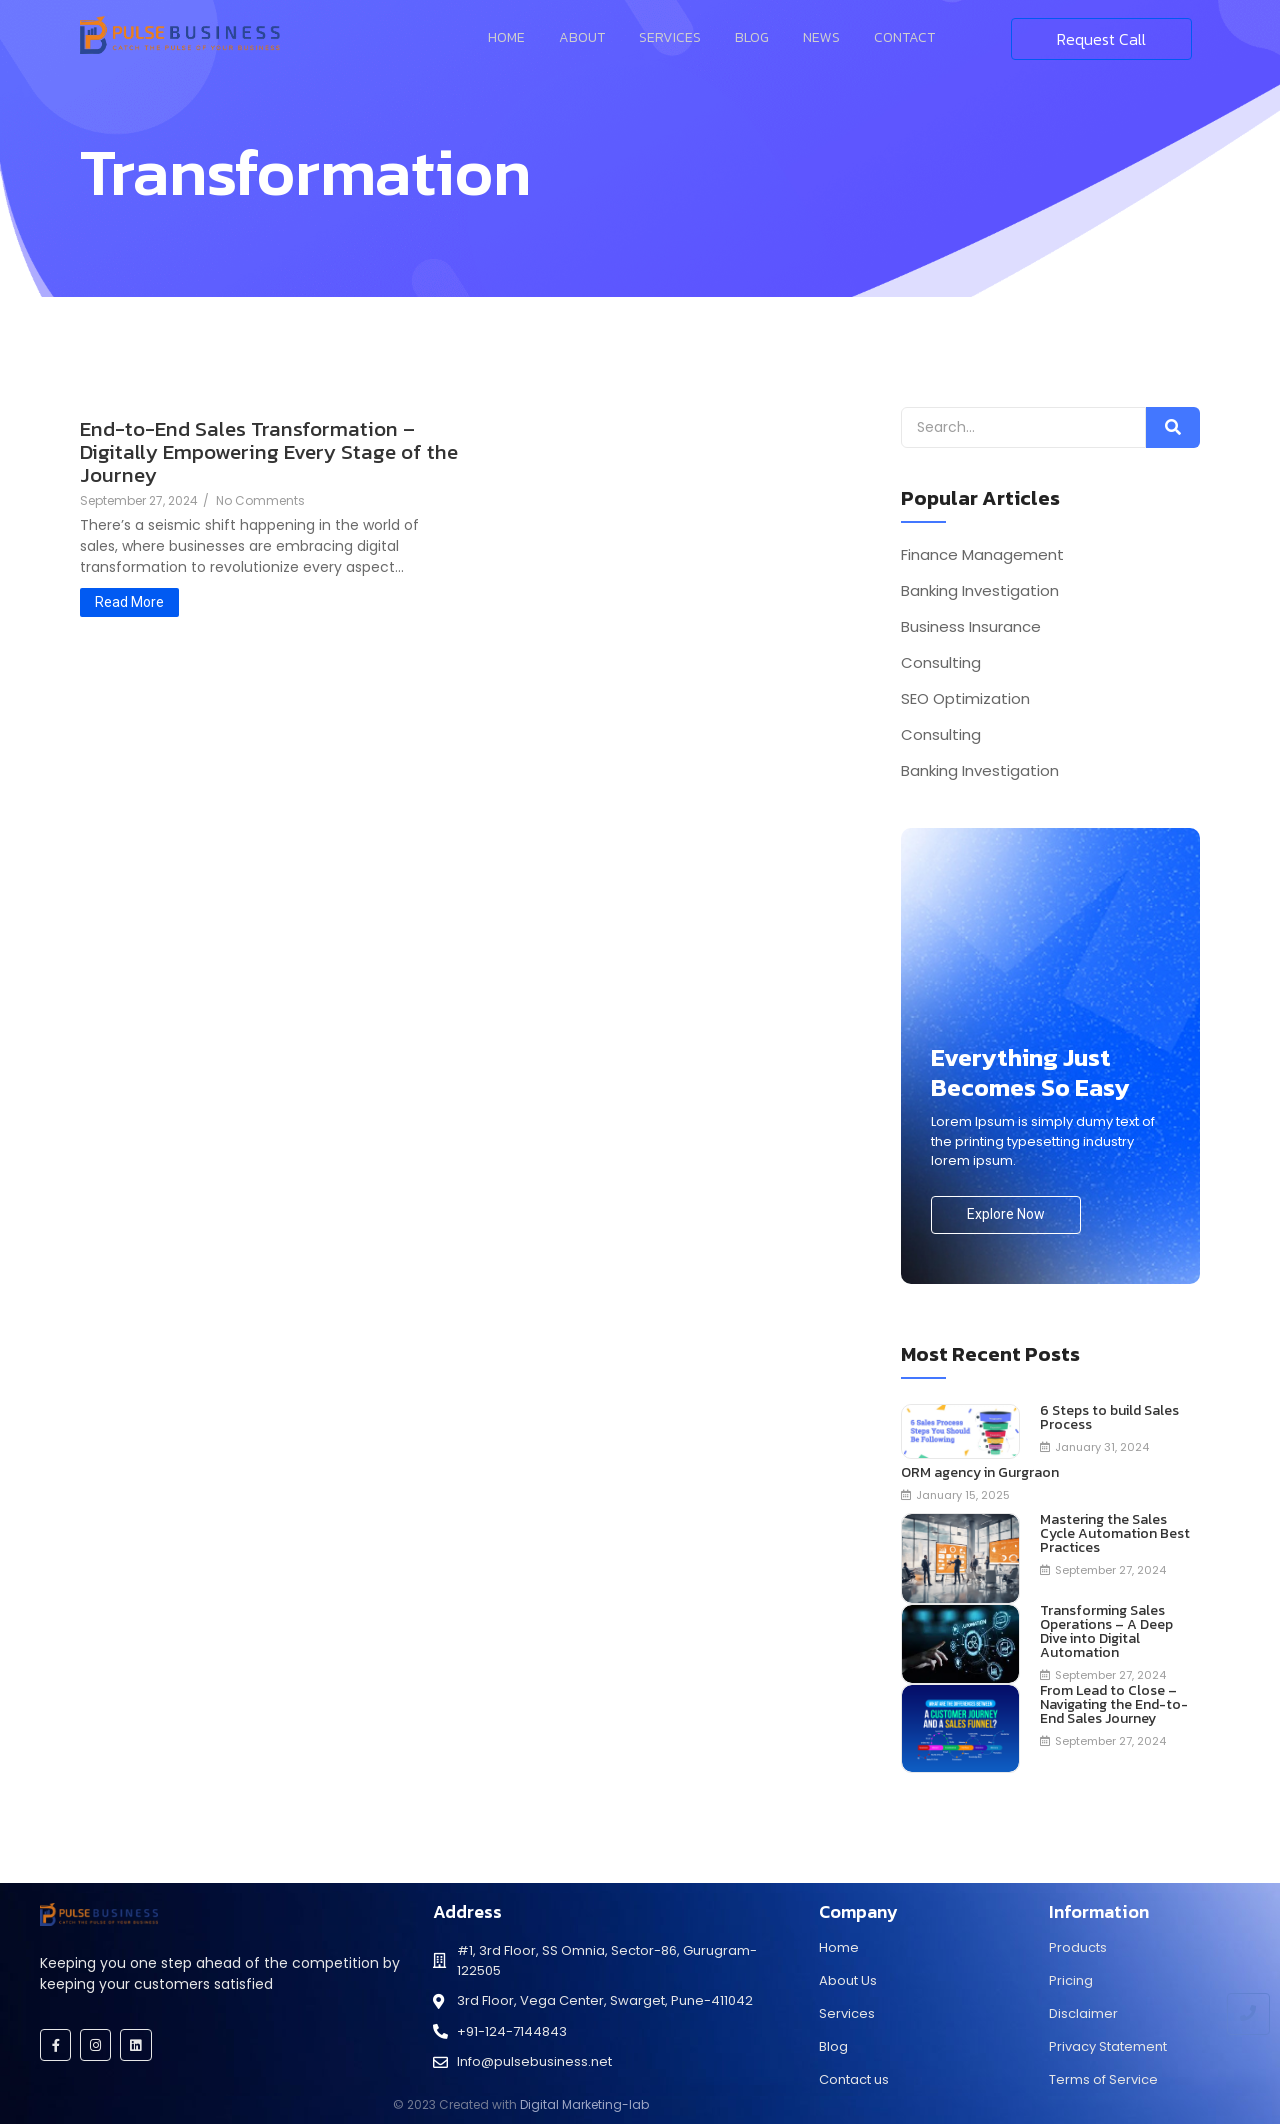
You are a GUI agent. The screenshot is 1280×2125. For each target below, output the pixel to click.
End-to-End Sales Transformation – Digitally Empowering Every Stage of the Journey (269, 451)
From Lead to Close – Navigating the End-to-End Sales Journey (1114, 1705)
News (821, 37)
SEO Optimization (965, 699)
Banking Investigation (980, 591)
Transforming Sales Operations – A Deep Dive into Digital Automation (1106, 1632)
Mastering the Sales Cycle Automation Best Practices (1115, 1534)
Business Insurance (971, 627)
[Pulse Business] (180, 35)
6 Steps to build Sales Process (1109, 1418)
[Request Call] (1101, 39)
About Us (848, 1980)
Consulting (941, 663)
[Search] (1023, 427)
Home (506, 37)
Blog (752, 37)
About (582, 37)
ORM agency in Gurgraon (980, 1473)
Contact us (854, 2079)
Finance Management (982, 555)
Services (670, 37)
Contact (904, 37)
